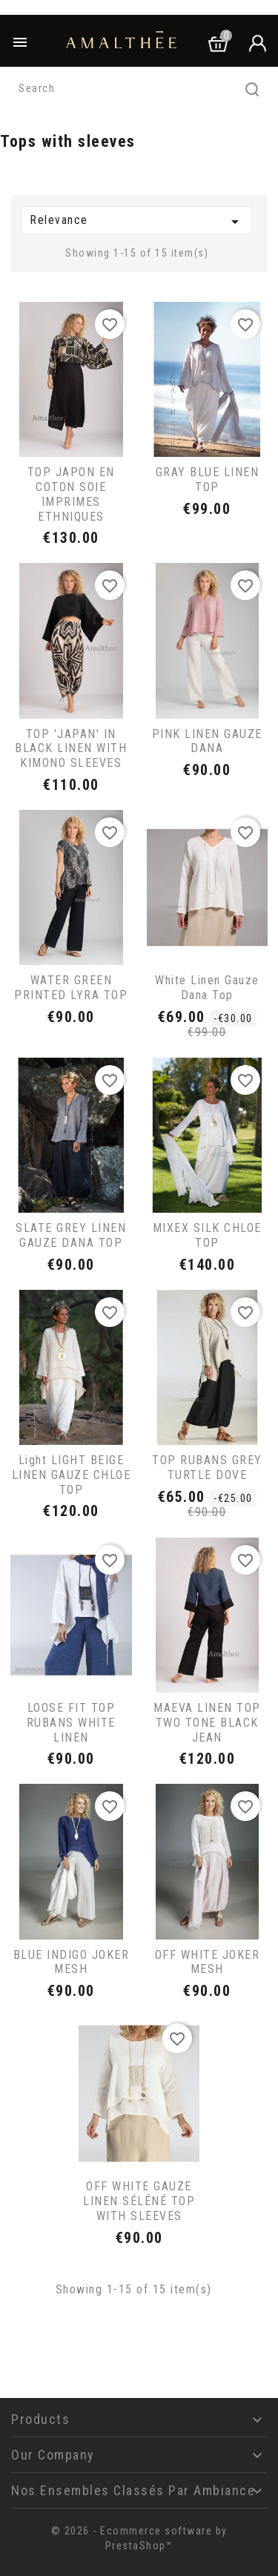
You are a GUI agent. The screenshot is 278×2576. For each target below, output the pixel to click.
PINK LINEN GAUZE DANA (207, 741)
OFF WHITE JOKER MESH (207, 1962)
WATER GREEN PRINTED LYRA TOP (71, 987)
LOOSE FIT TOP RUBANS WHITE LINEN (71, 1723)
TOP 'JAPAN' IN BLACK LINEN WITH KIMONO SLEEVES (71, 749)
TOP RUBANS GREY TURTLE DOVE (207, 1467)
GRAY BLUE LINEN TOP (207, 479)
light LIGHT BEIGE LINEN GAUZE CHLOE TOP (71, 1475)
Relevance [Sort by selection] (137, 222)
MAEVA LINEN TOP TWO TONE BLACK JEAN (207, 1723)
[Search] (139, 89)
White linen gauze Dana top (207, 987)
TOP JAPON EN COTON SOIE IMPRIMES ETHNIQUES (71, 494)
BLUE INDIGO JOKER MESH (71, 1962)
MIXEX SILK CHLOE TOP (207, 1235)
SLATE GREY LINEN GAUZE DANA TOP (71, 1235)
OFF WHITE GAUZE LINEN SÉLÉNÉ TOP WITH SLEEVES (139, 2201)
